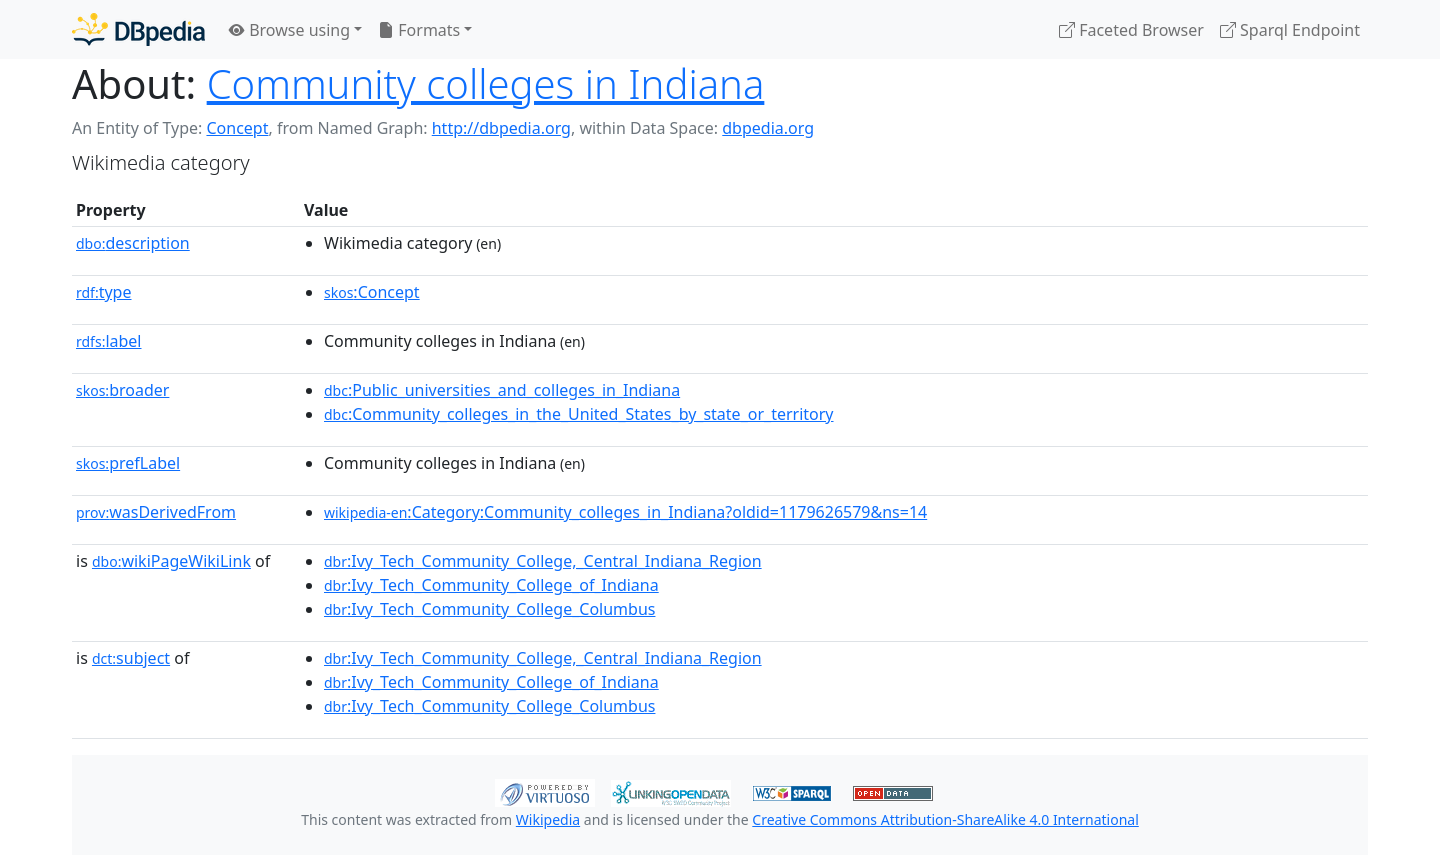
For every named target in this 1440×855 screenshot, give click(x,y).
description (133, 243)
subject (131, 658)
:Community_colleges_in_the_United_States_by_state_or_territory (579, 414)
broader (122, 390)
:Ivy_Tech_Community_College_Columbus (489, 609)
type (104, 292)
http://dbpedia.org (501, 128)
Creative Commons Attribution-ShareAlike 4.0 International (945, 819)
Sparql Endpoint (1290, 30)
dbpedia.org (768, 128)
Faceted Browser (1131, 30)
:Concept (372, 292)
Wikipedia (548, 819)
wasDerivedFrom (156, 512)
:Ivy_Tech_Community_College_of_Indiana (491, 585)
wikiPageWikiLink (171, 561)
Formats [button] (419, 30)
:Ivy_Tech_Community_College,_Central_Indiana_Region (543, 561)
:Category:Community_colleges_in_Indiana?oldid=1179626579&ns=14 (625, 512)
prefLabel (128, 463)
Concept (237, 128)
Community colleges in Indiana (486, 83)
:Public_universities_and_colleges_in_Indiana (502, 390)
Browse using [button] (289, 30)
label (109, 341)
